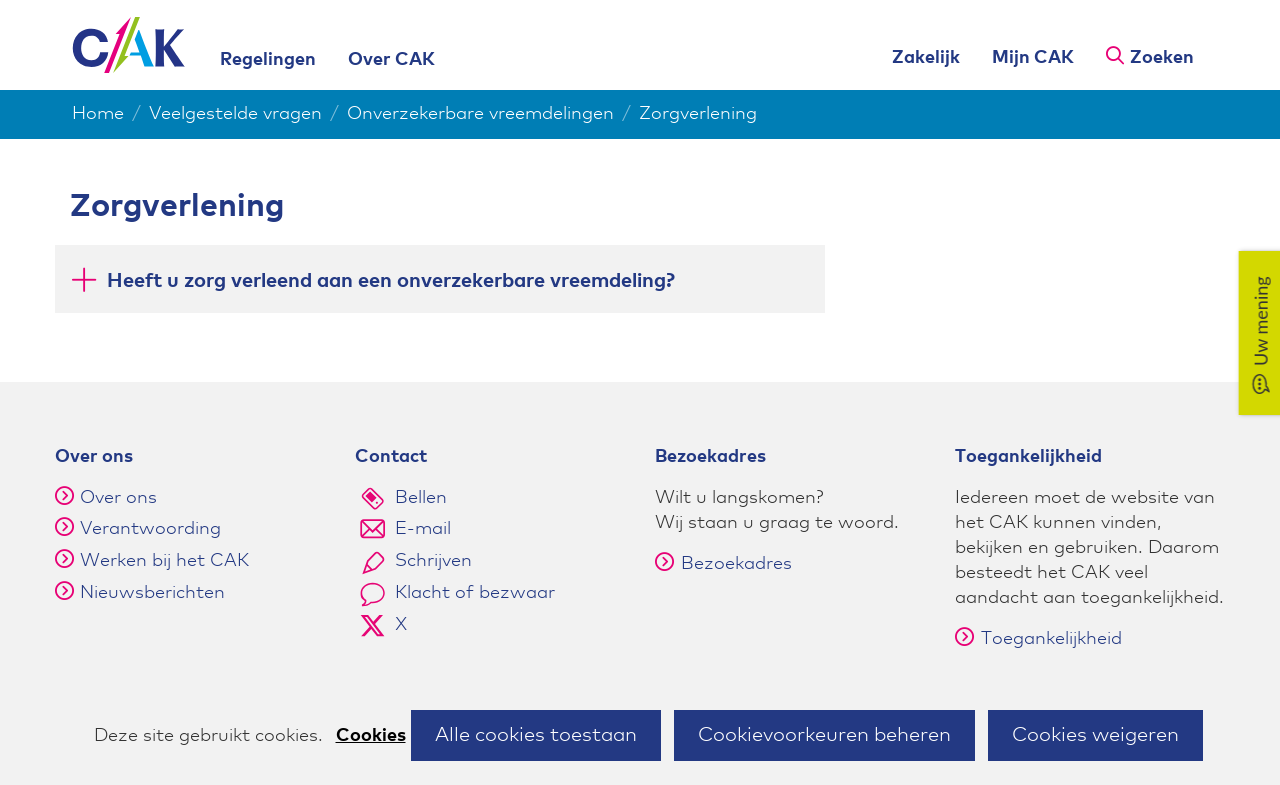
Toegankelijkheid (1038, 639)
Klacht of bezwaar (475, 593)
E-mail (423, 529)
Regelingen (268, 60)
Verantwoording (150, 529)
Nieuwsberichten (152, 593)
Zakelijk (926, 58)
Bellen (421, 498)
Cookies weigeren (1095, 735)
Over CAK (391, 60)
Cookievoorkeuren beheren (824, 735)
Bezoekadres (723, 564)
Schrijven (433, 561)
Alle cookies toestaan (536, 735)
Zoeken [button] (1162, 58)
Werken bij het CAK (164, 561)
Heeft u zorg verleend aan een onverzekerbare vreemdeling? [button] (391, 279)
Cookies (371, 736)
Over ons (118, 498)
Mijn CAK (1033, 58)
